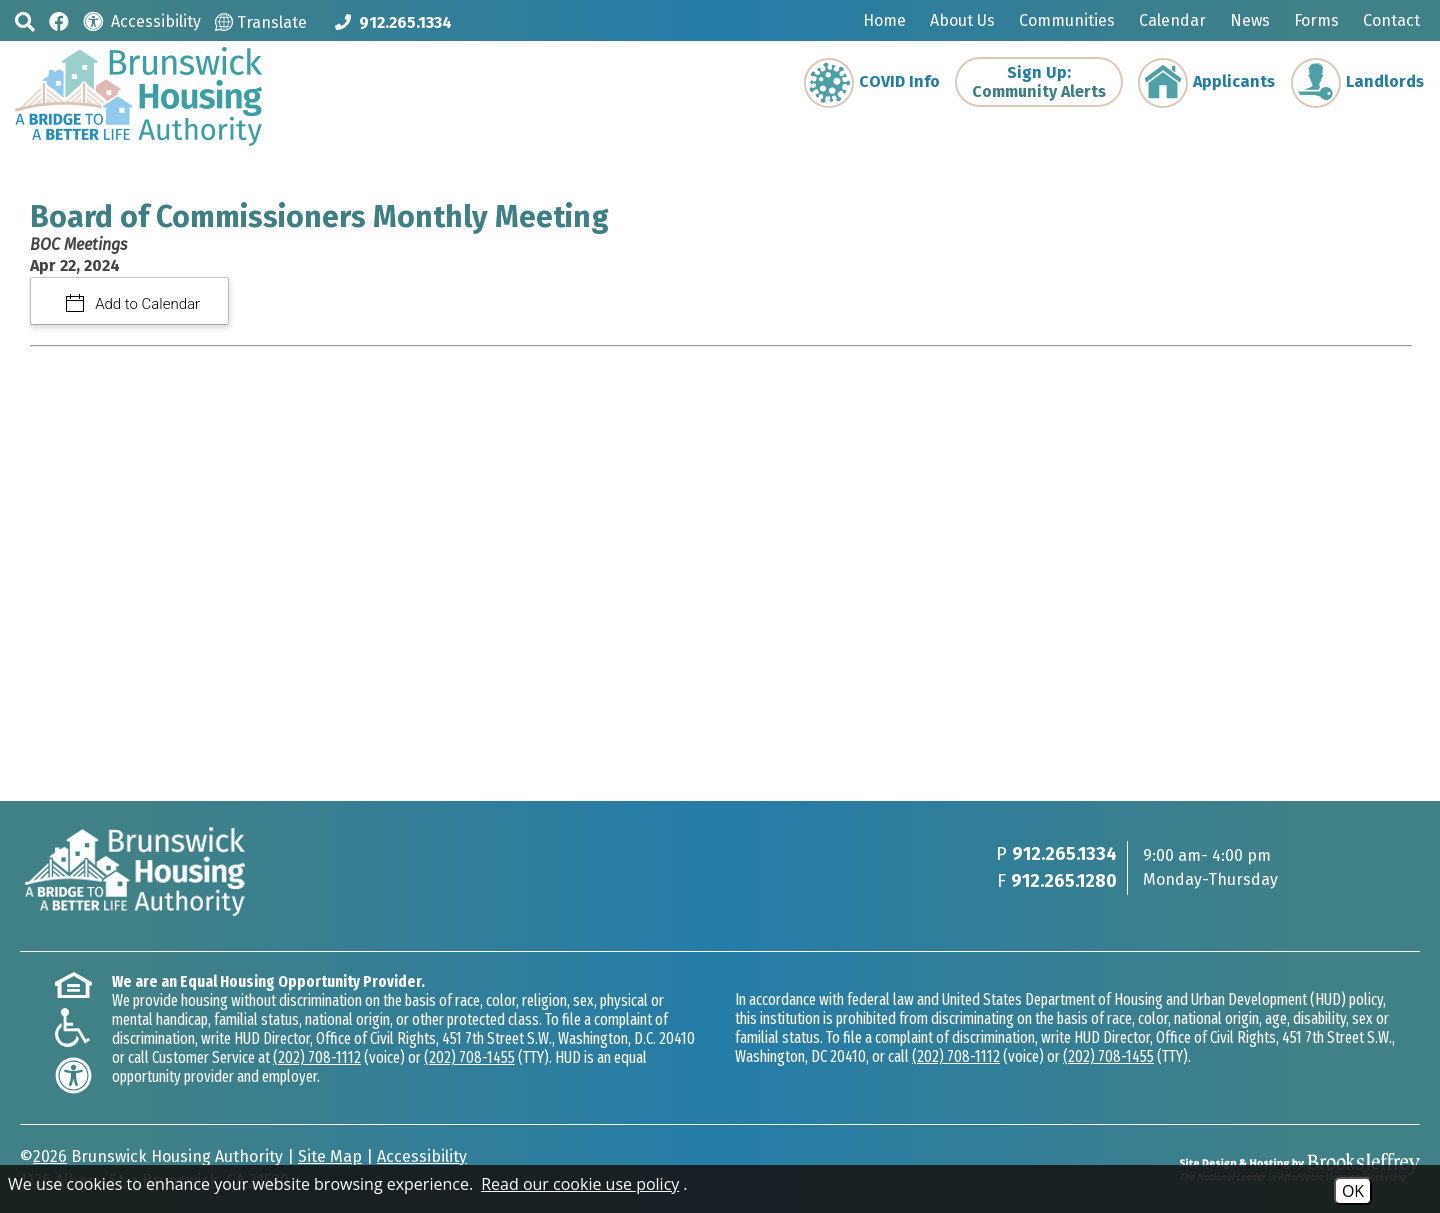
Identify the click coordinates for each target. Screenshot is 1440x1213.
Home (884, 20)
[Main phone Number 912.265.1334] (393, 22)
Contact (1391, 20)
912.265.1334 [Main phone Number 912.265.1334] (1064, 854)
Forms (1316, 20)
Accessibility (422, 1156)
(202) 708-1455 (469, 1057)
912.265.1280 (1064, 881)
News (1250, 20)
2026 (50, 1156)
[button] (25, 21)
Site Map (330, 1156)
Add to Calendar (146, 304)
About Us (962, 20)
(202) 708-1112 (317, 1057)
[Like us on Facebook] (59, 20)
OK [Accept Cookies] (1353, 1191)
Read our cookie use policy (580, 1184)
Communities (1067, 20)
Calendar (1172, 20)
